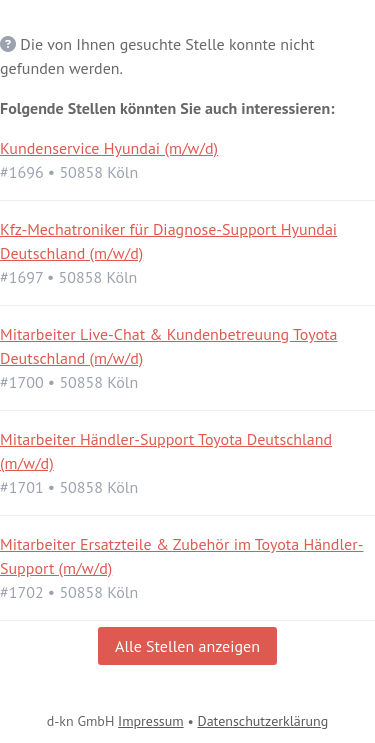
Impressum (151, 721)
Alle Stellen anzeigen (187, 646)
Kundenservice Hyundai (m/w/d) (109, 148)
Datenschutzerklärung (263, 721)
